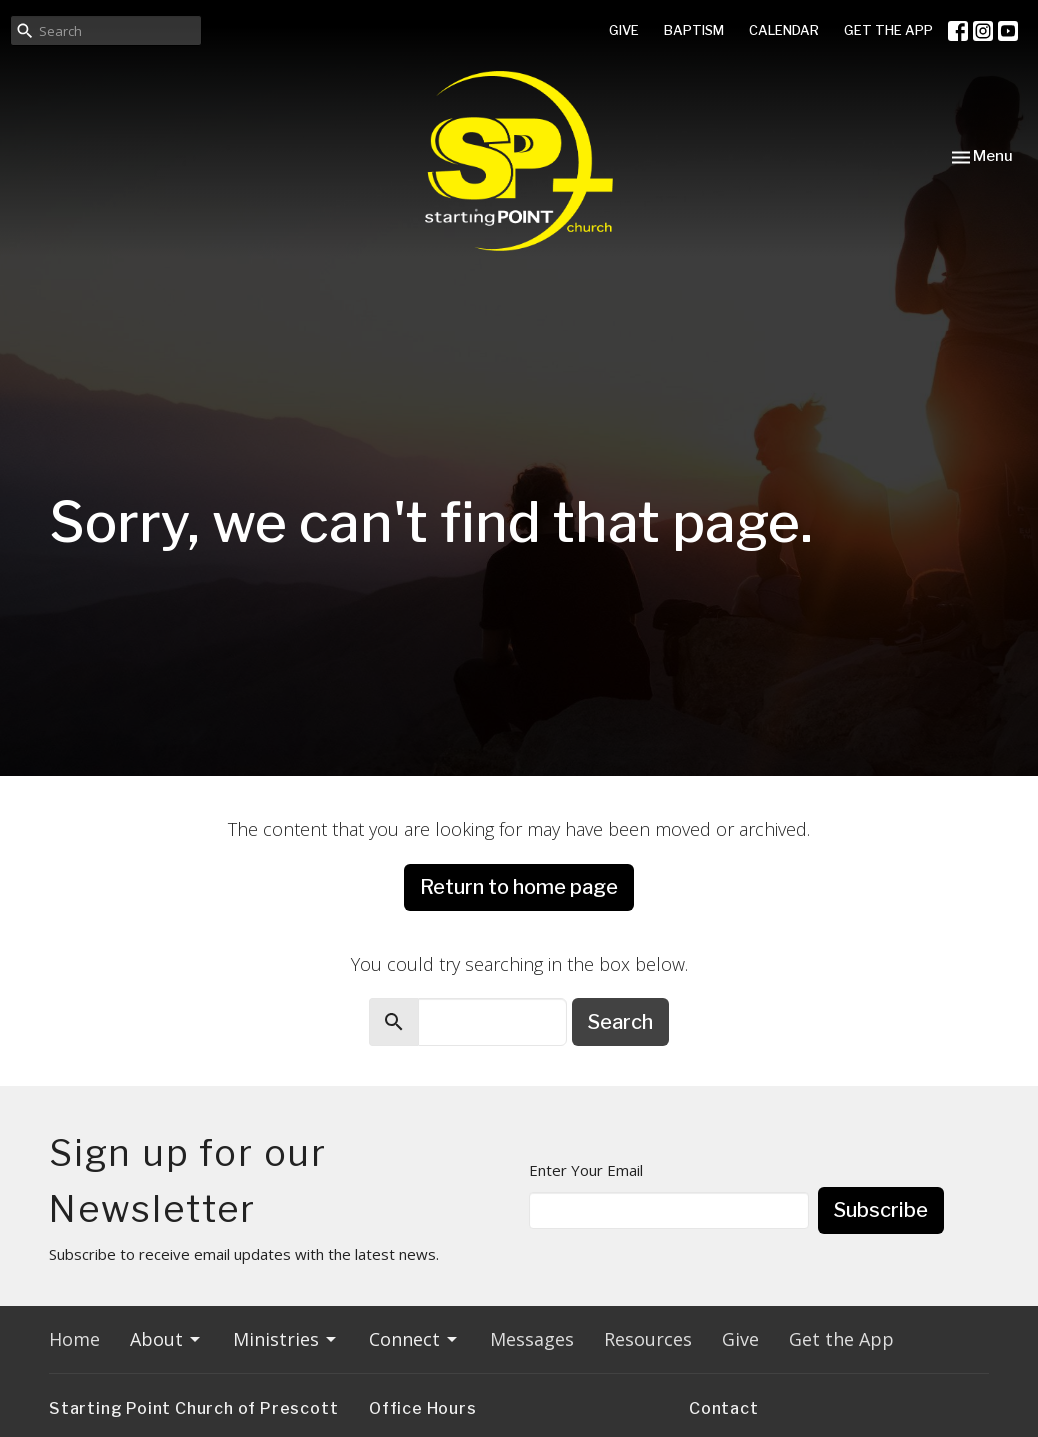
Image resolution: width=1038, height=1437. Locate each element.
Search (620, 1022)
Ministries (286, 1339)
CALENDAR (784, 30)
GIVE (624, 30)
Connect (414, 1339)
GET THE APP (888, 30)
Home (74, 1339)
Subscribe (881, 1210)
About (166, 1339)
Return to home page (519, 887)
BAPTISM (694, 30)
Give (740, 1339)
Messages (532, 1339)
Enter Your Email (586, 1170)
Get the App (841, 1339)
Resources (648, 1339)
